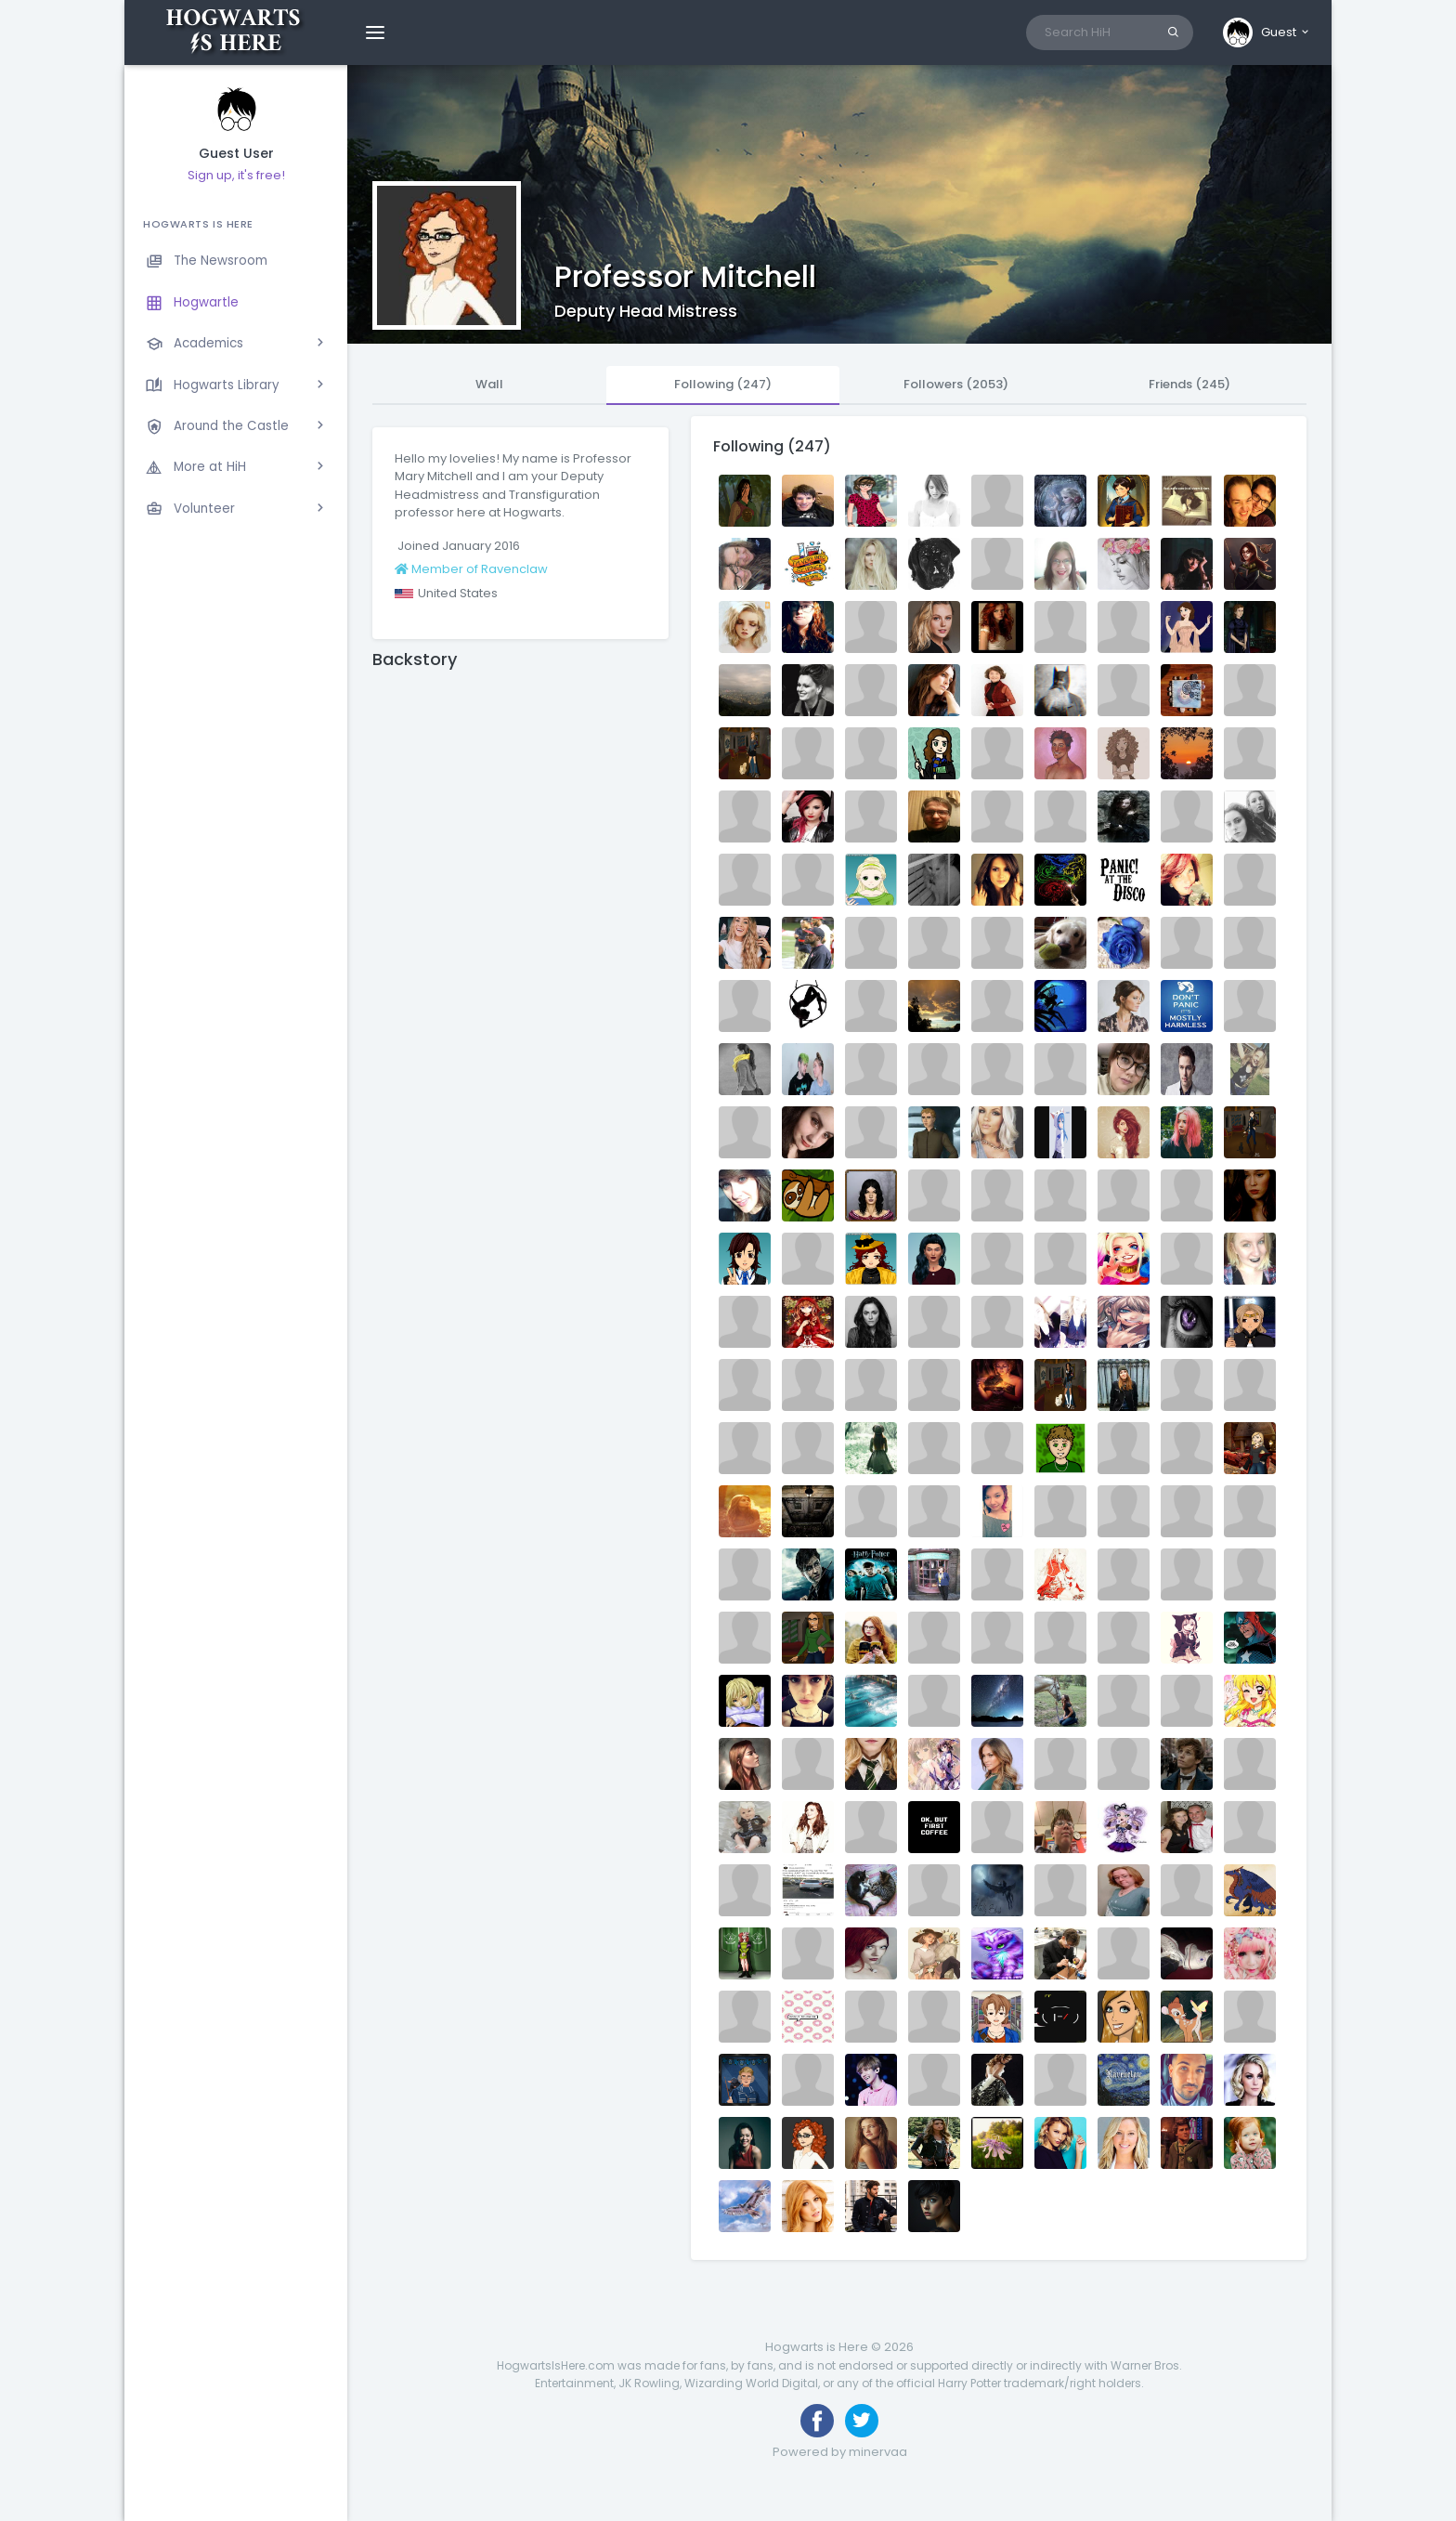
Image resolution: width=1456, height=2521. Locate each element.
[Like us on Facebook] (817, 2420)
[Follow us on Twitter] (861, 2420)
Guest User (236, 154)
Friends (1189, 384)
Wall (489, 384)
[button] (1267, 32)
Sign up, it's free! (236, 175)
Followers (956, 384)
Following (723, 384)
